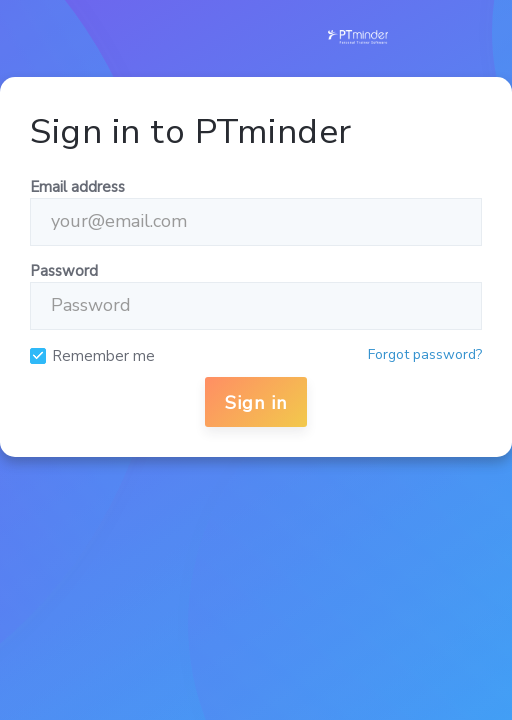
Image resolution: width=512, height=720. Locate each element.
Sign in (256, 403)
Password (64, 271)
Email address (77, 187)
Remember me (103, 356)
